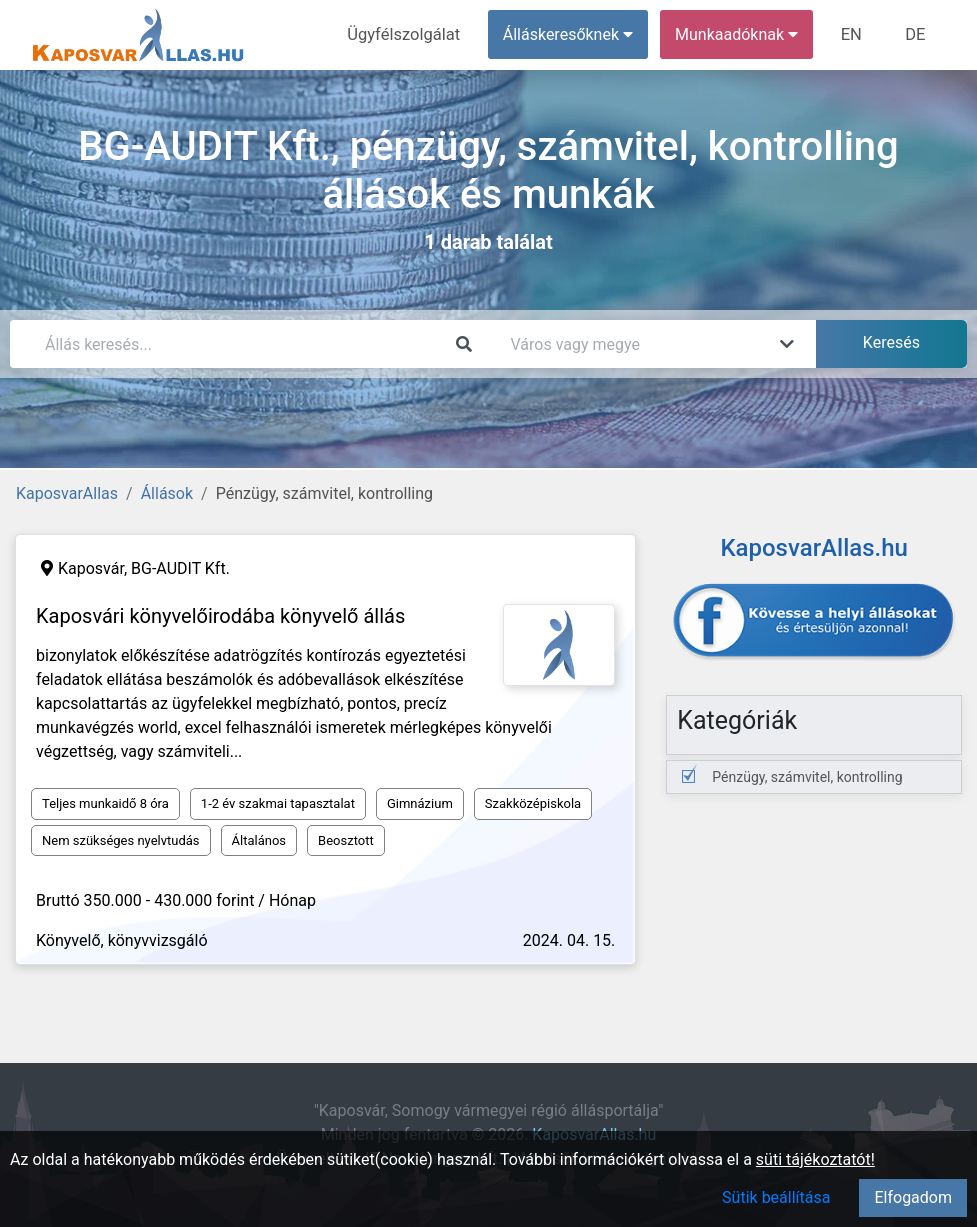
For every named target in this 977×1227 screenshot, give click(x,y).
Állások (167, 493)
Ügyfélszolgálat (409, 34)
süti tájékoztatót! (815, 1159)
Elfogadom (913, 1197)
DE (916, 34)
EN (854, 34)
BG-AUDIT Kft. (180, 568)
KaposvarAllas (67, 493)
